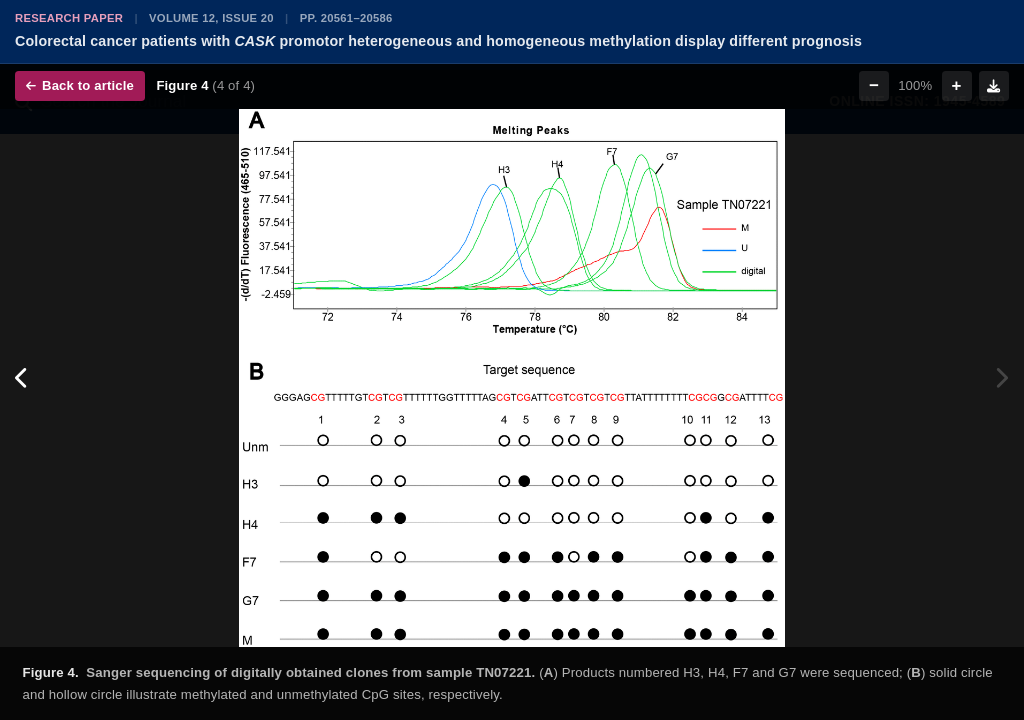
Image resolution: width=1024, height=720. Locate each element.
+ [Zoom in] (957, 85)
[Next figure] (1001, 378)
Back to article (80, 85)
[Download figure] (994, 86)
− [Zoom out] (874, 85)
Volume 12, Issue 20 (211, 18)
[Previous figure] (22, 378)
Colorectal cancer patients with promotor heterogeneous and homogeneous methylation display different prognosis (438, 41)
